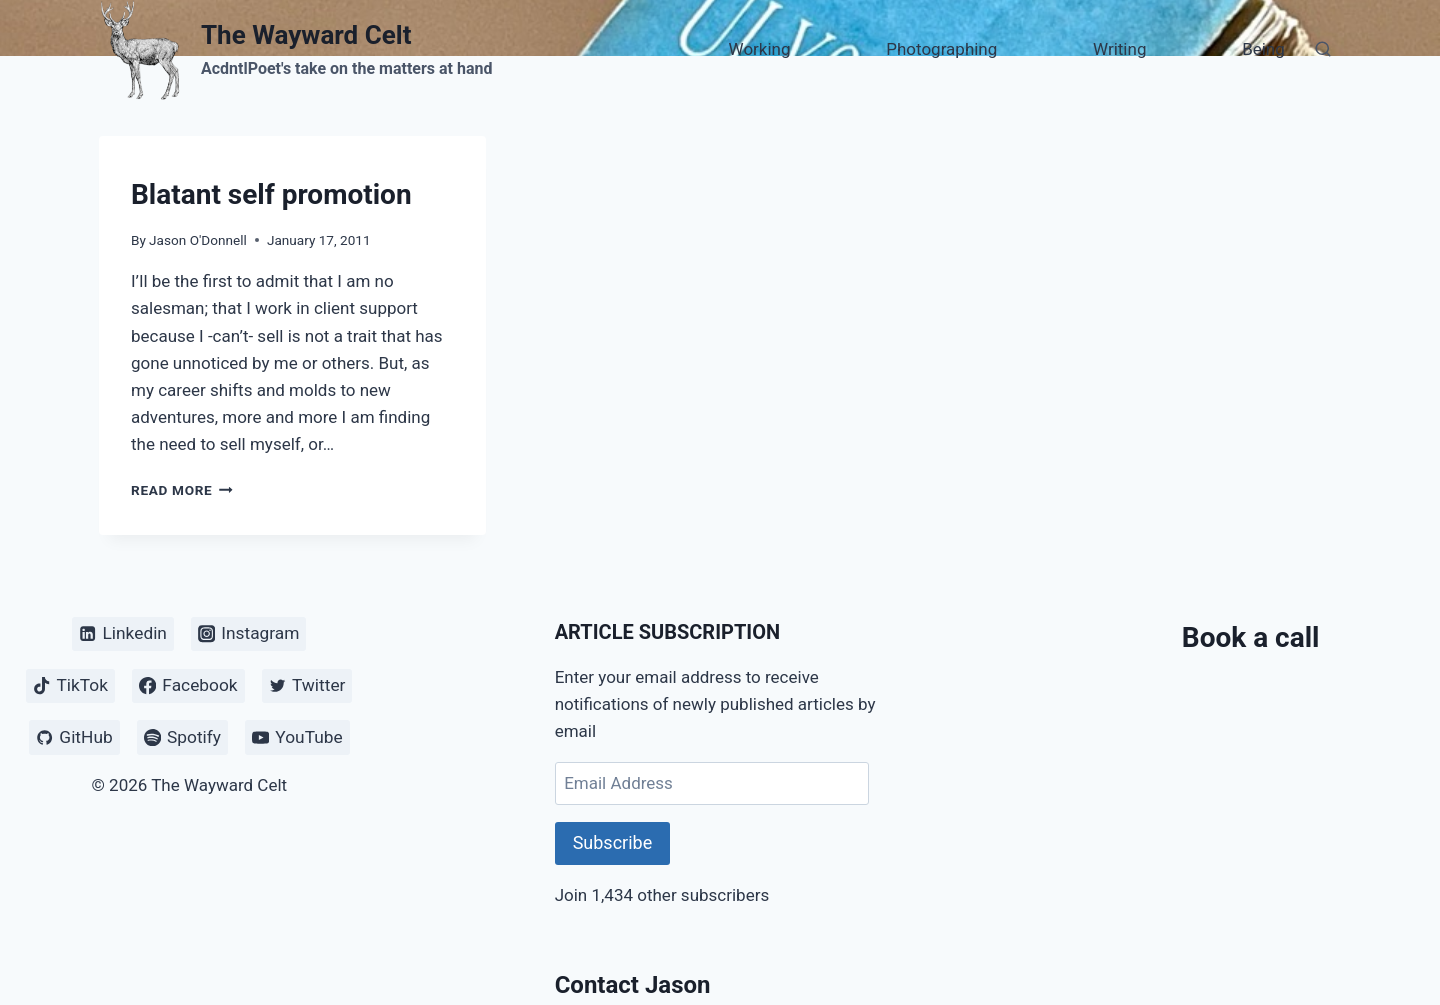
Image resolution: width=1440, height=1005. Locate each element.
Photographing (941, 49)
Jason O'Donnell (198, 240)
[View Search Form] (1323, 50)
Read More (182, 490)
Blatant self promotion (271, 194)
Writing (1119, 49)
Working (760, 49)
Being (1263, 49)
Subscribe (613, 842)
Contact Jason (633, 985)
